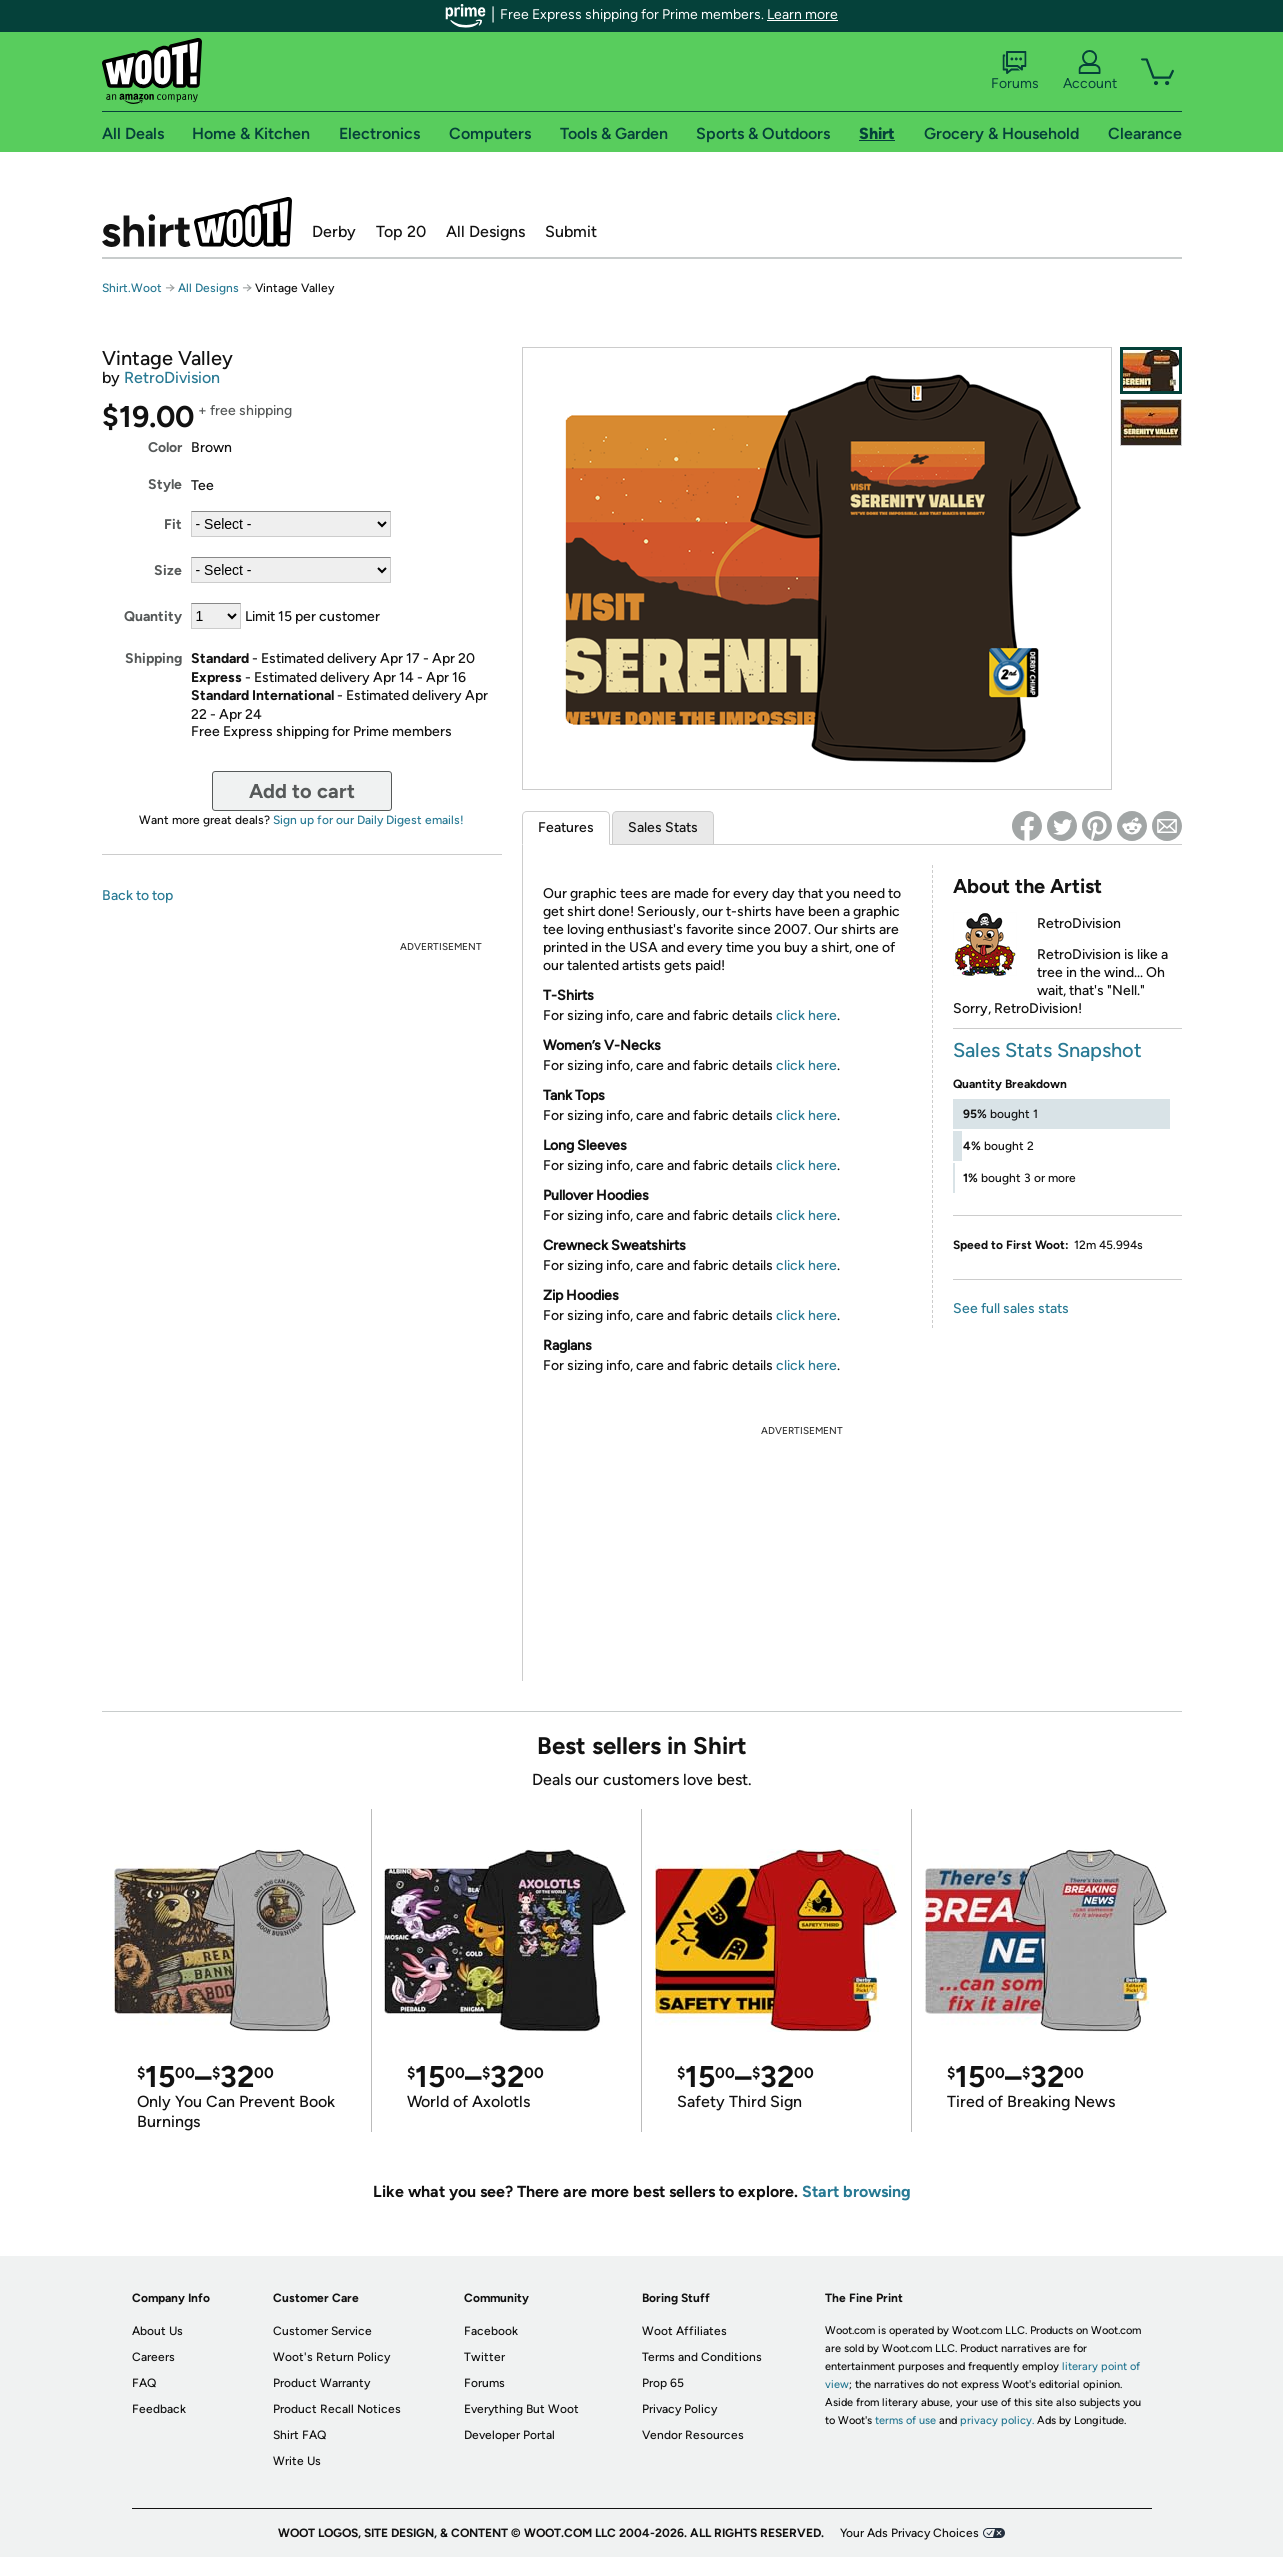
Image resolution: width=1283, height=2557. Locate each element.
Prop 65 (663, 2383)
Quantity (153, 616)
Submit (571, 231)
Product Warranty (321, 2383)
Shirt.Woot (197, 222)
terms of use (905, 2420)
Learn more (802, 14)
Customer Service (322, 2331)
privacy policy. (997, 2420)
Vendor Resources (693, 2435)
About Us (157, 2331)
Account (1090, 71)
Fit (173, 524)
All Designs (485, 231)
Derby (334, 231)
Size (168, 570)
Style (165, 484)
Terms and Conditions (702, 2357)
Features (566, 827)
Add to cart (302, 791)
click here (806, 1015)
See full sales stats (1011, 1308)
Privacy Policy (679, 2409)
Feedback (159, 2409)
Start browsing (856, 2191)
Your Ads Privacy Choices (909, 2533)
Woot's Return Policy (331, 2357)
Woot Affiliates (684, 2331)
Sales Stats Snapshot (1047, 1050)
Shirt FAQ (299, 2435)
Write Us (297, 2461)
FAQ (144, 2383)
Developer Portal (509, 2435)
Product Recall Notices (337, 2409)
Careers (153, 2357)
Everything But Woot (521, 2409)
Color (165, 447)
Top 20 (401, 231)
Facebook (491, 2331)
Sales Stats (663, 827)
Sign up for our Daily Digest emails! (368, 820)
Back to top (137, 895)
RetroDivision (172, 377)
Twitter (484, 2357)
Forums (1015, 71)
